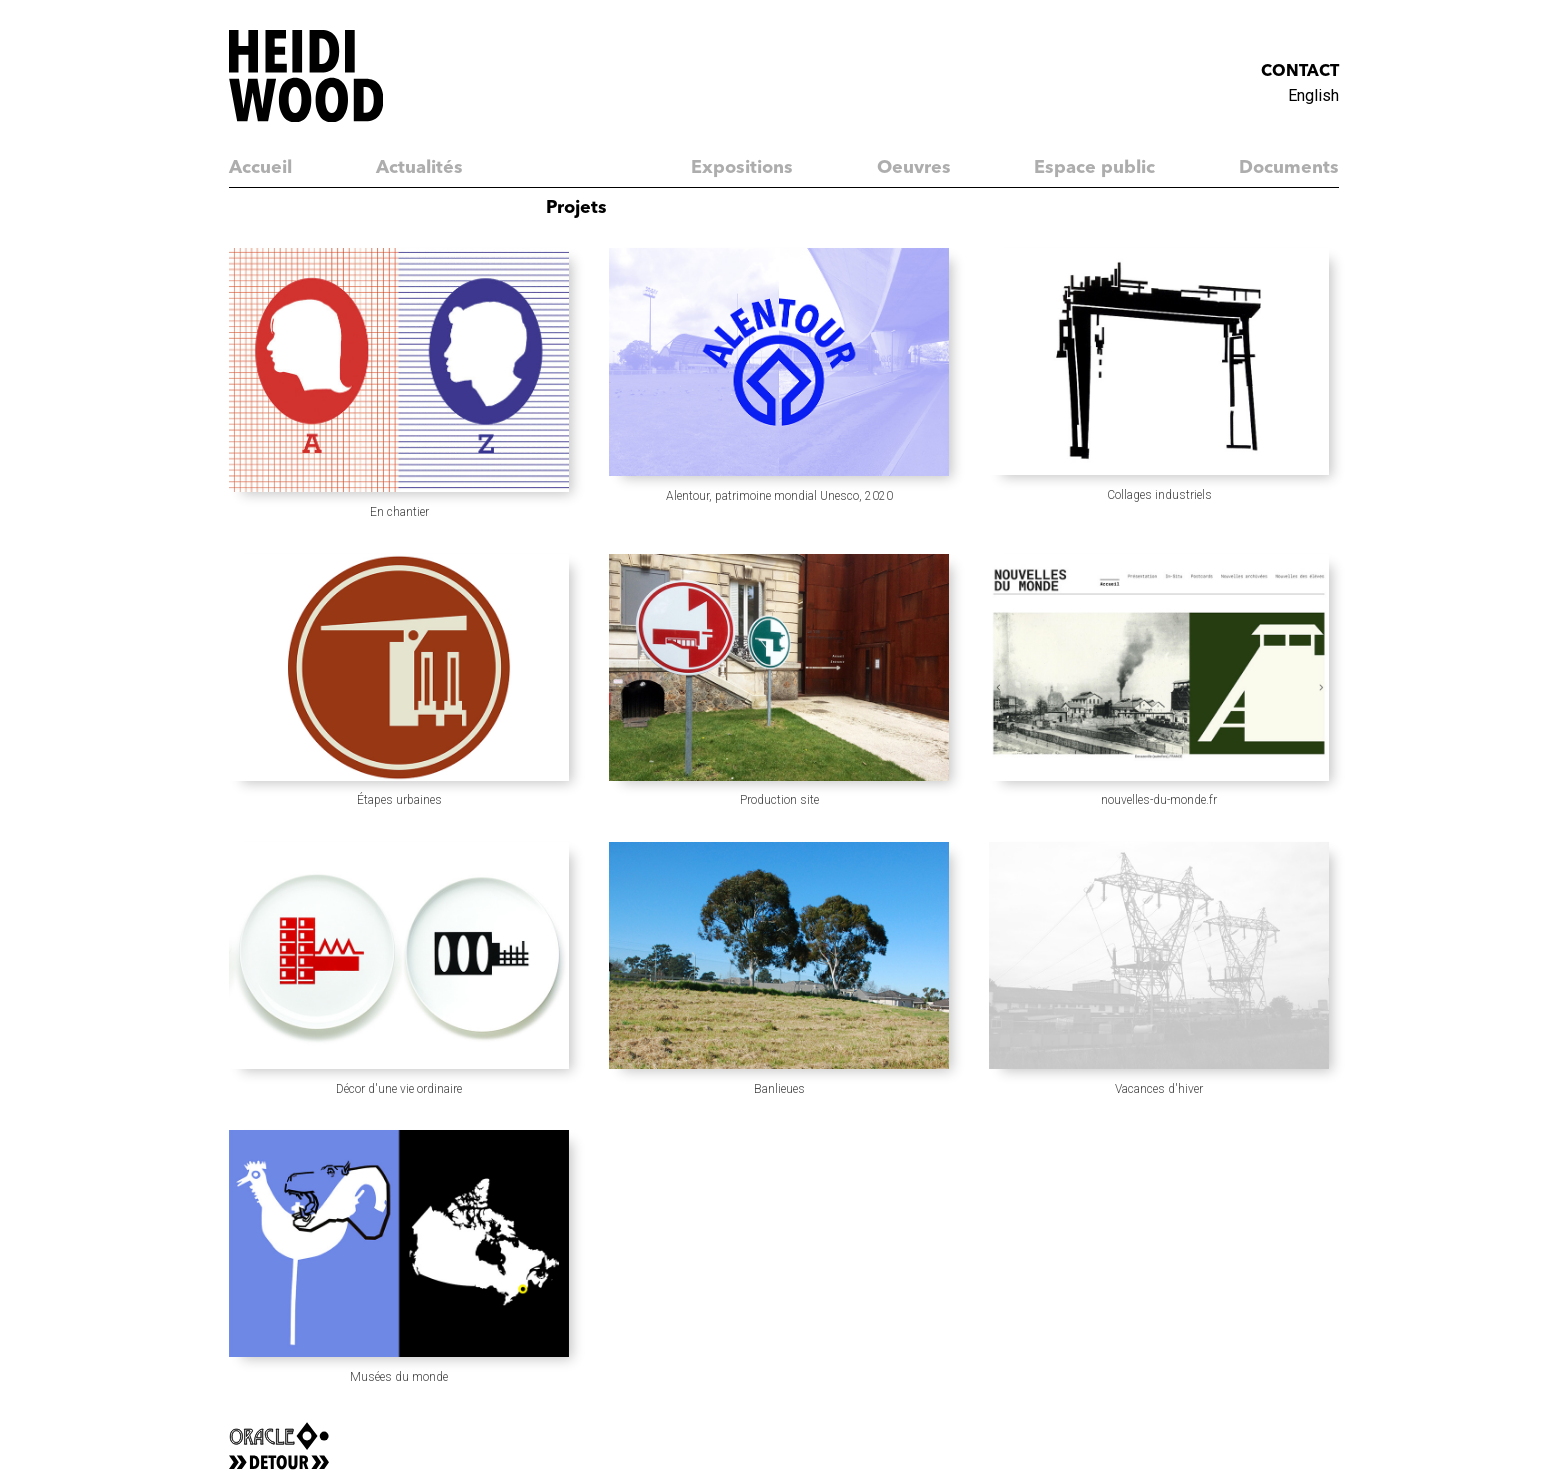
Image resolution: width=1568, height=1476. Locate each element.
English (1313, 95)
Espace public (1094, 168)
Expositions (742, 168)
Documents (1289, 168)
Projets (576, 208)
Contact (1300, 72)
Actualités (419, 168)
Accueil (260, 168)
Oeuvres (914, 168)
